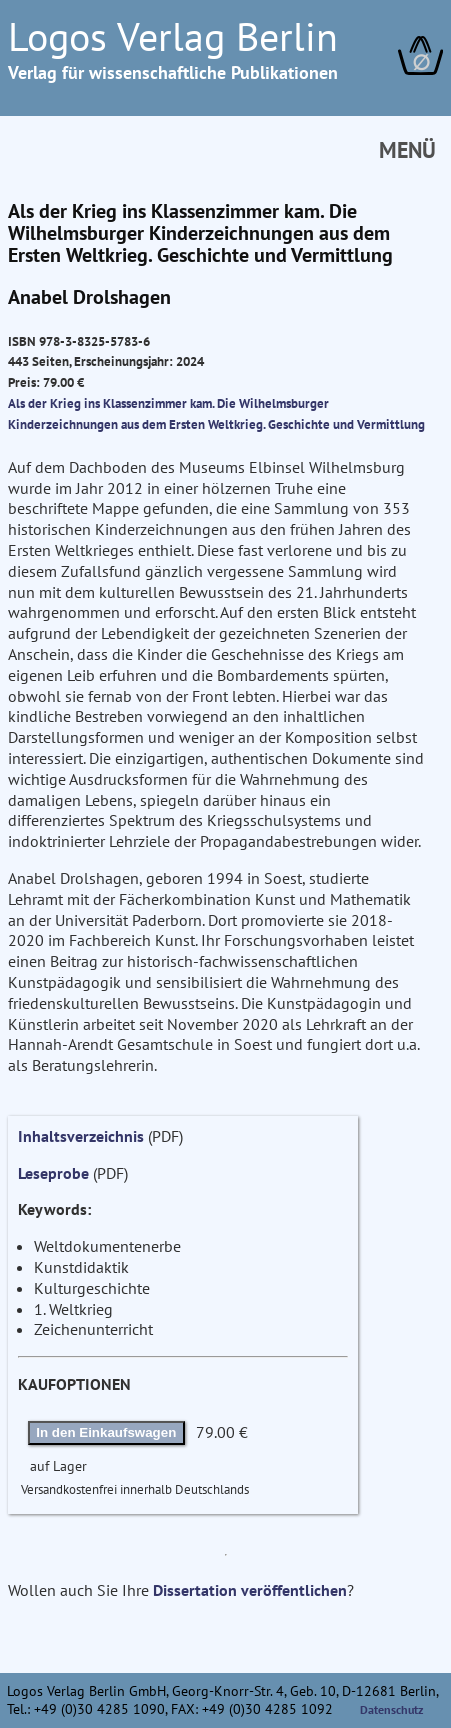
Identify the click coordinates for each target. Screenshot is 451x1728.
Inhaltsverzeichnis (81, 1136)
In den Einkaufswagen (106, 1432)
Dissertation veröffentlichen (250, 1590)
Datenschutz (392, 1709)
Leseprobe (53, 1173)
